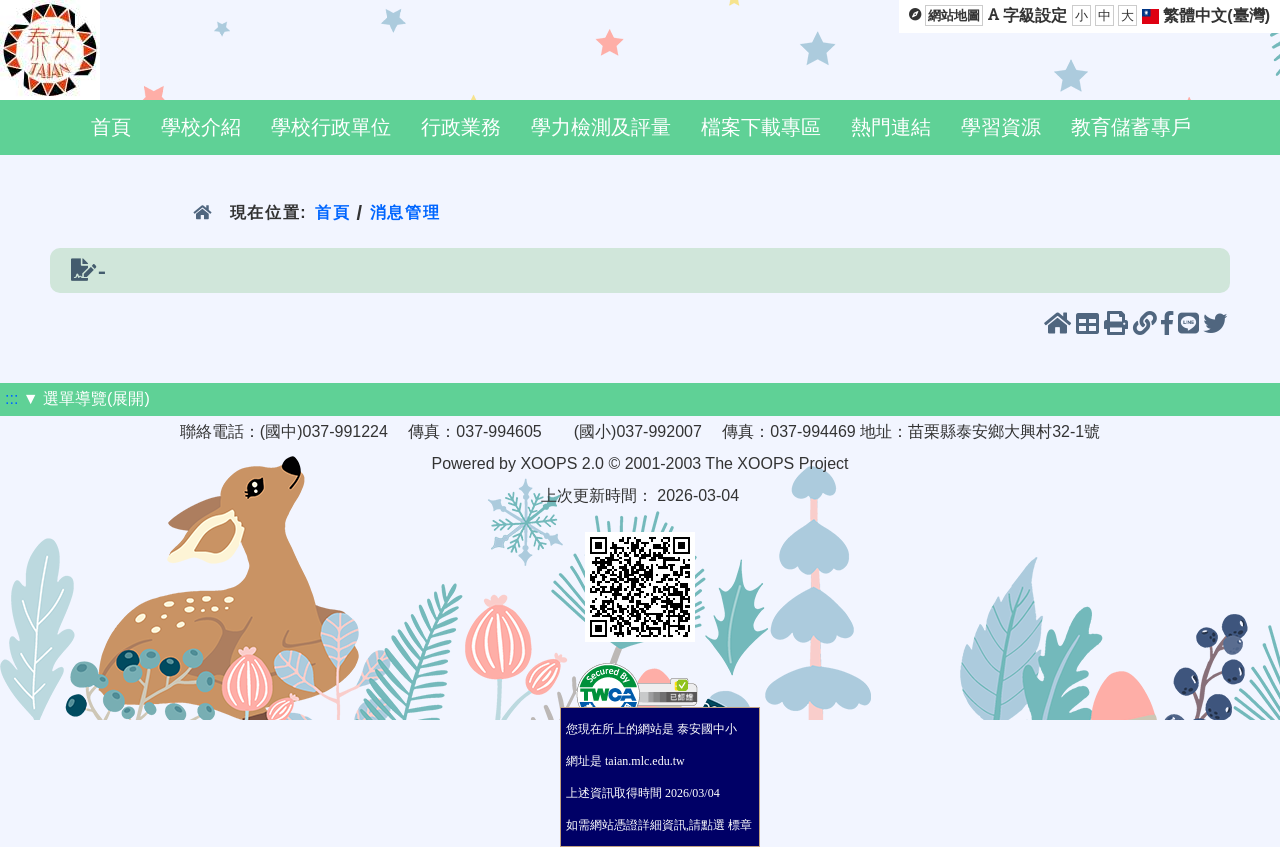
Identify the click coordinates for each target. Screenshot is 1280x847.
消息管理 (405, 212)
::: (11, 398)
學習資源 (1001, 127)
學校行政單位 (331, 127)
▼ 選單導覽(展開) (86, 398)
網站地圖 (954, 15)
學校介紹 (201, 127)
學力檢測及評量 (601, 127)
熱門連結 (891, 127)
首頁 (111, 127)
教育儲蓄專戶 (1131, 127)
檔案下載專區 (761, 127)
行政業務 (461, 127)
